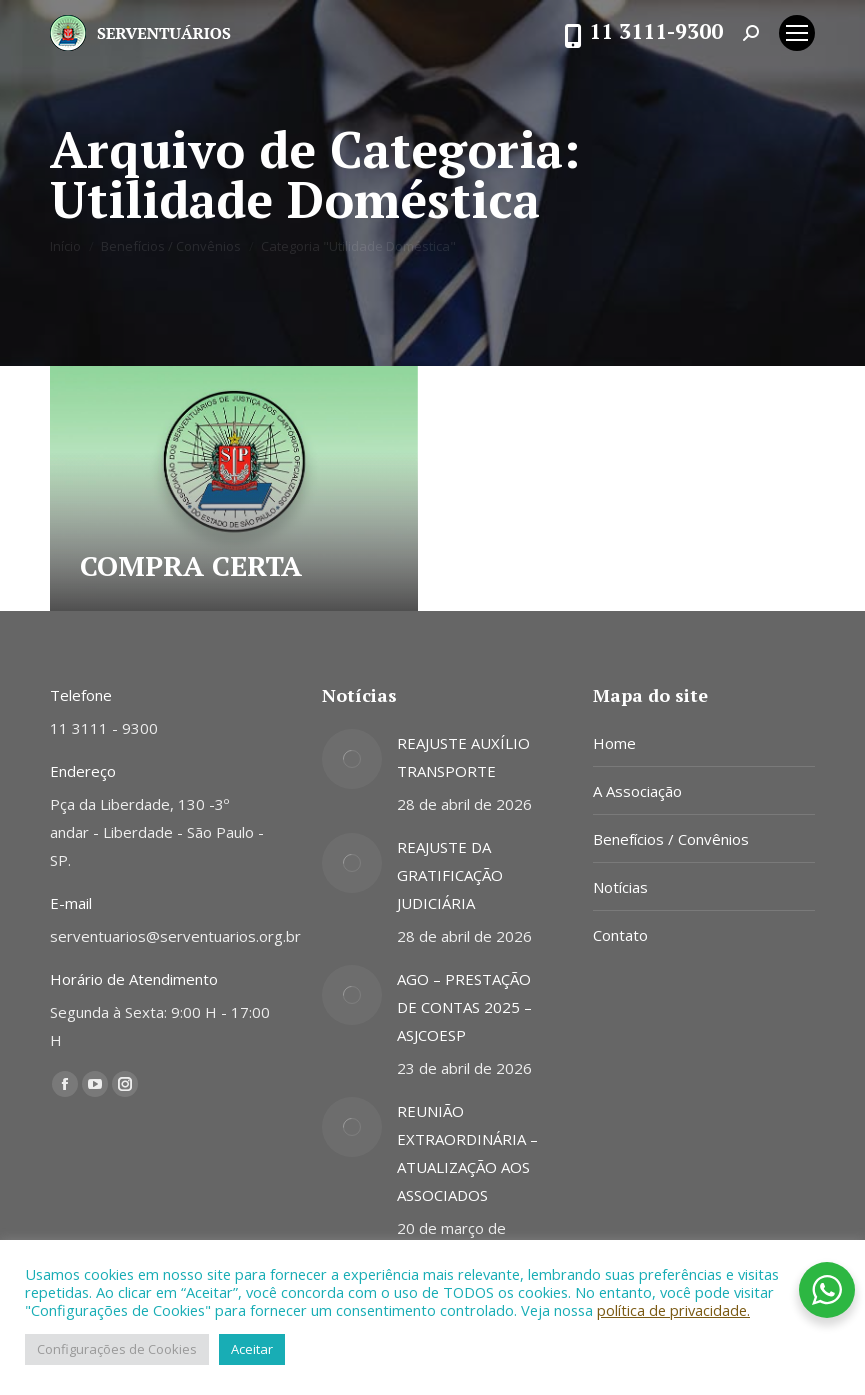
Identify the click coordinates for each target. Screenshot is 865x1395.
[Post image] (352, 759)
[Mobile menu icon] (797, 33)
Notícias (620, 887)
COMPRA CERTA (191, 565)
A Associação (637, 791)
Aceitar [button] (252, 1349)
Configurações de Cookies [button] (117, 1349)
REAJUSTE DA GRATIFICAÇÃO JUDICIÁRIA (450, 875)
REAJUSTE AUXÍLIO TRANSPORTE (463, 757)
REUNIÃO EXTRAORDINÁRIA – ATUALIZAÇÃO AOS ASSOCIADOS (467, 1153)
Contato (620, 935)
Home (614, 743)
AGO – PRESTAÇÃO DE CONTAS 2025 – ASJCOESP (464, 1007)
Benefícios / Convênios (671, 839)
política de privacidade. (673, 1310)
